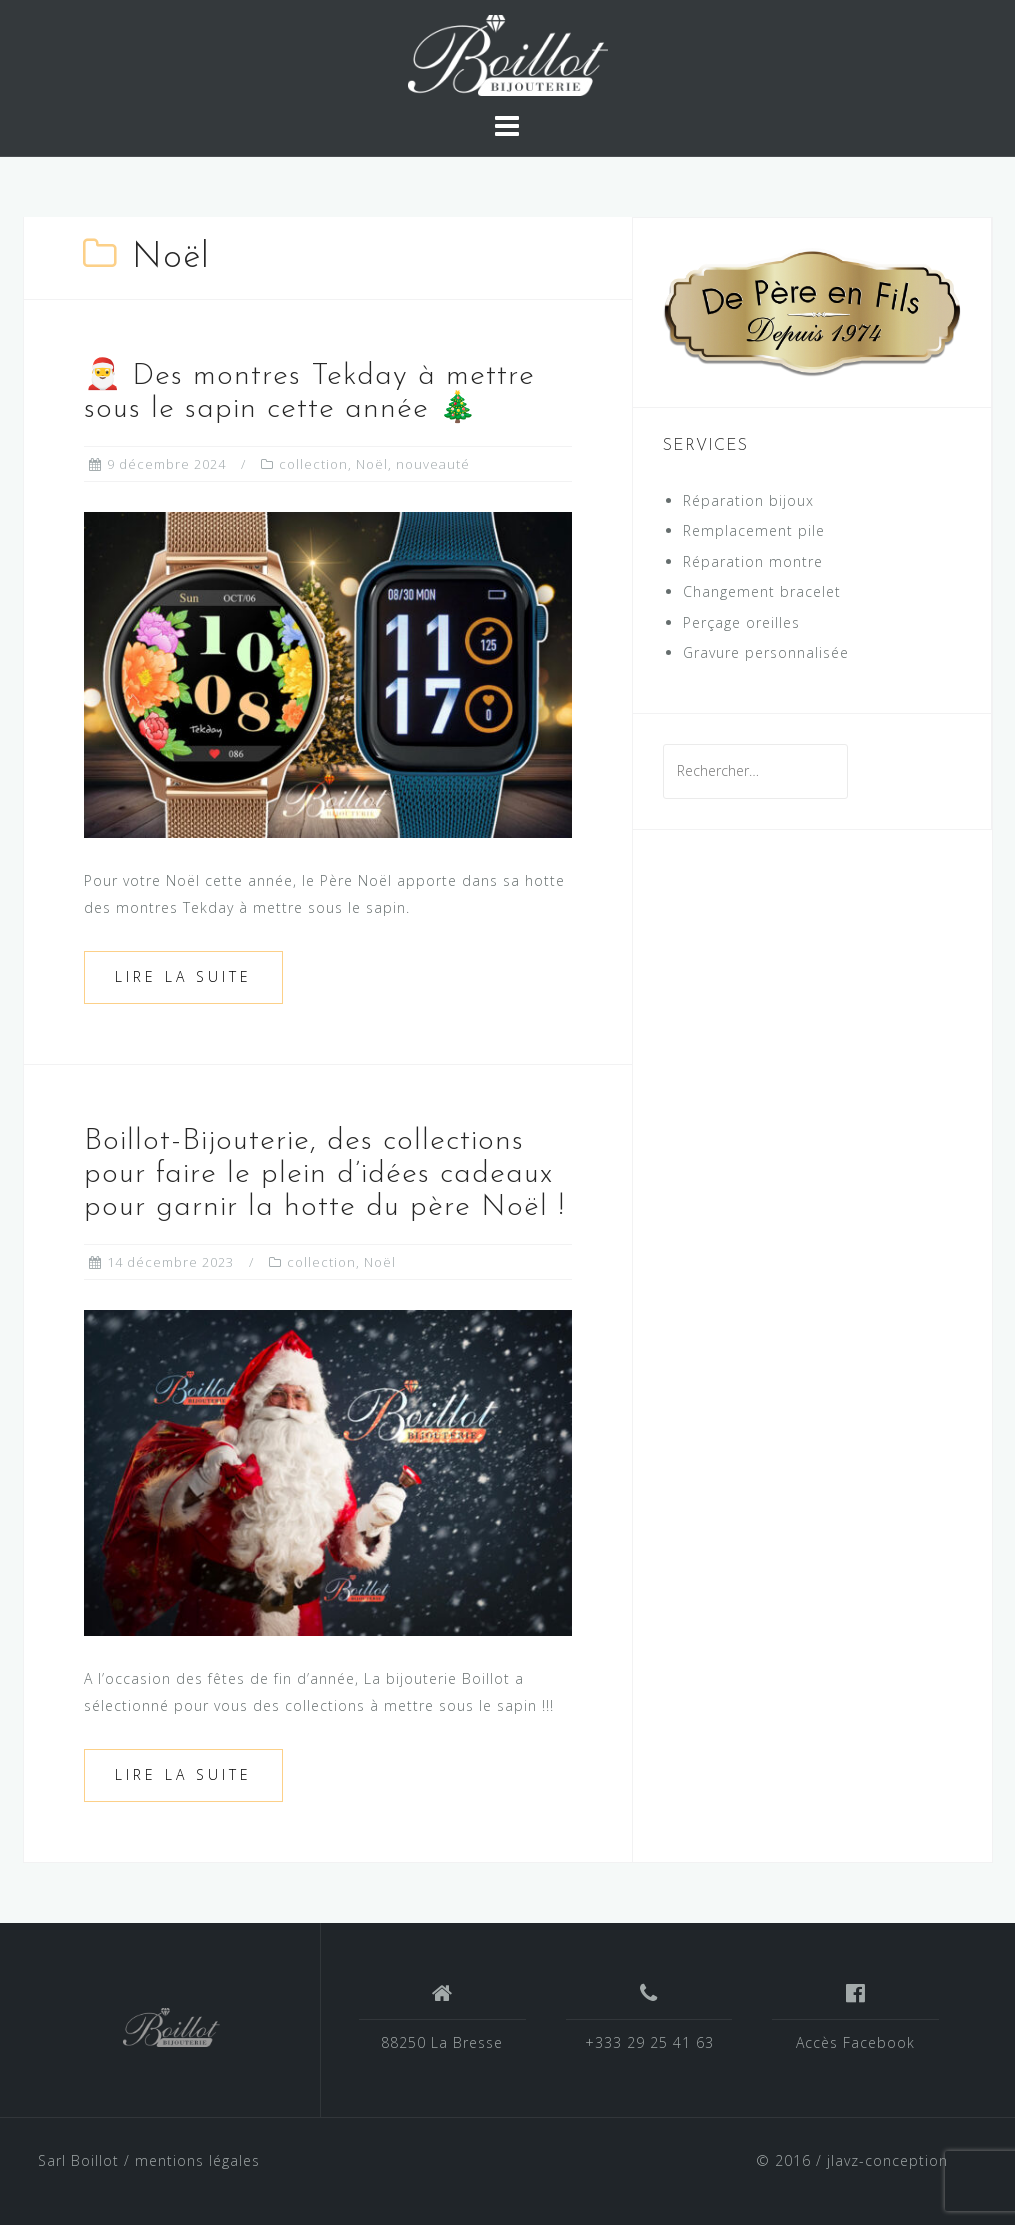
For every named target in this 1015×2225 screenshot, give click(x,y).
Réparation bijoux (748, 500)
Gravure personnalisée (766, 652)
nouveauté (433, 464)
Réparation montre (753, 561)
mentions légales (197, 2160)
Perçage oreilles (741, 622)
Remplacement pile (754, 530)
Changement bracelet (762, 591)
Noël (372, 464)
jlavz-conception (887, 2160)
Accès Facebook (855, 2042)
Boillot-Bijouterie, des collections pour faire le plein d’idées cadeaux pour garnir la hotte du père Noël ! (324, 1174)
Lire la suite (183, 976)
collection (313, 464)
